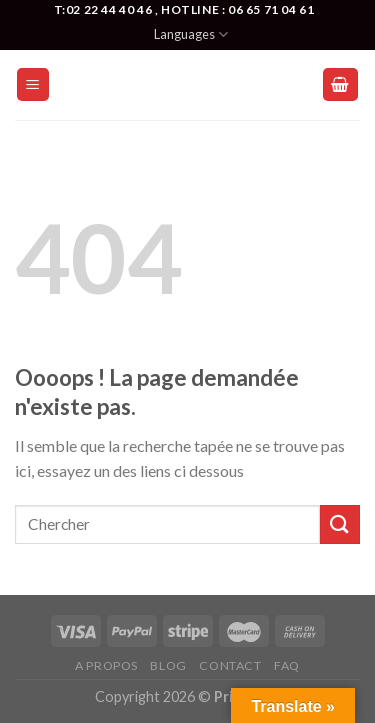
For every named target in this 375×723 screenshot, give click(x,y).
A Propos (106, 665)
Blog (168, 665)
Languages (191, 34)
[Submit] (340, 524)
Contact (230, 665)
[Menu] (33, 84)
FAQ (287, 665)
